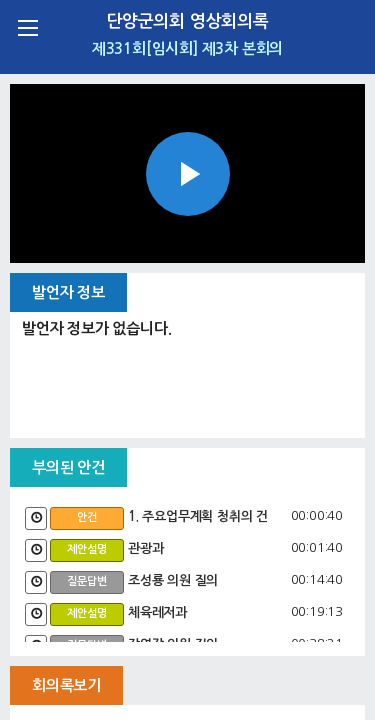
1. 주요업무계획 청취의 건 (198, 516)
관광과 (145, 548)
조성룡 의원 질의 (173, 580)
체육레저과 (157, 612)
